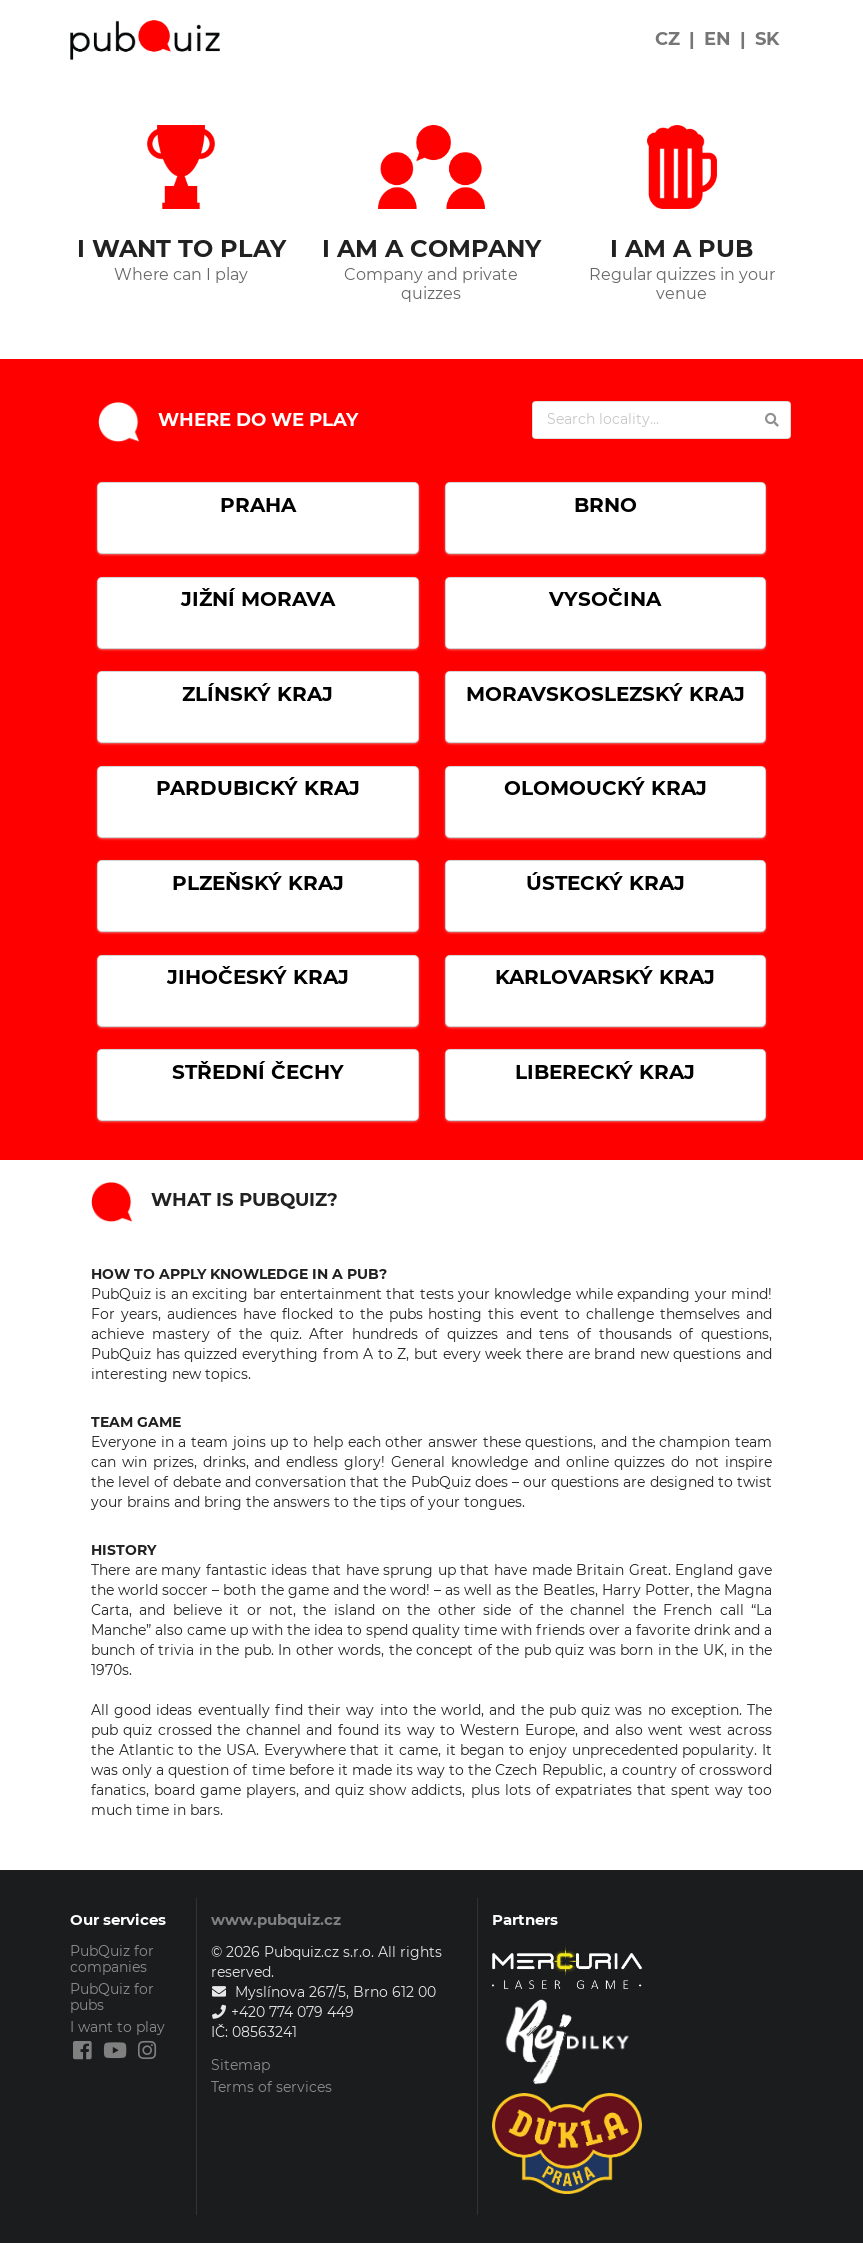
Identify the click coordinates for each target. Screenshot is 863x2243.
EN (717, 39)
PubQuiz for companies (112, 1959)
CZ (667, 39)
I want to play (117, 2027)
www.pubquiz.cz (276, 1919)
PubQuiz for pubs (112, 1997)
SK (767, 39)
